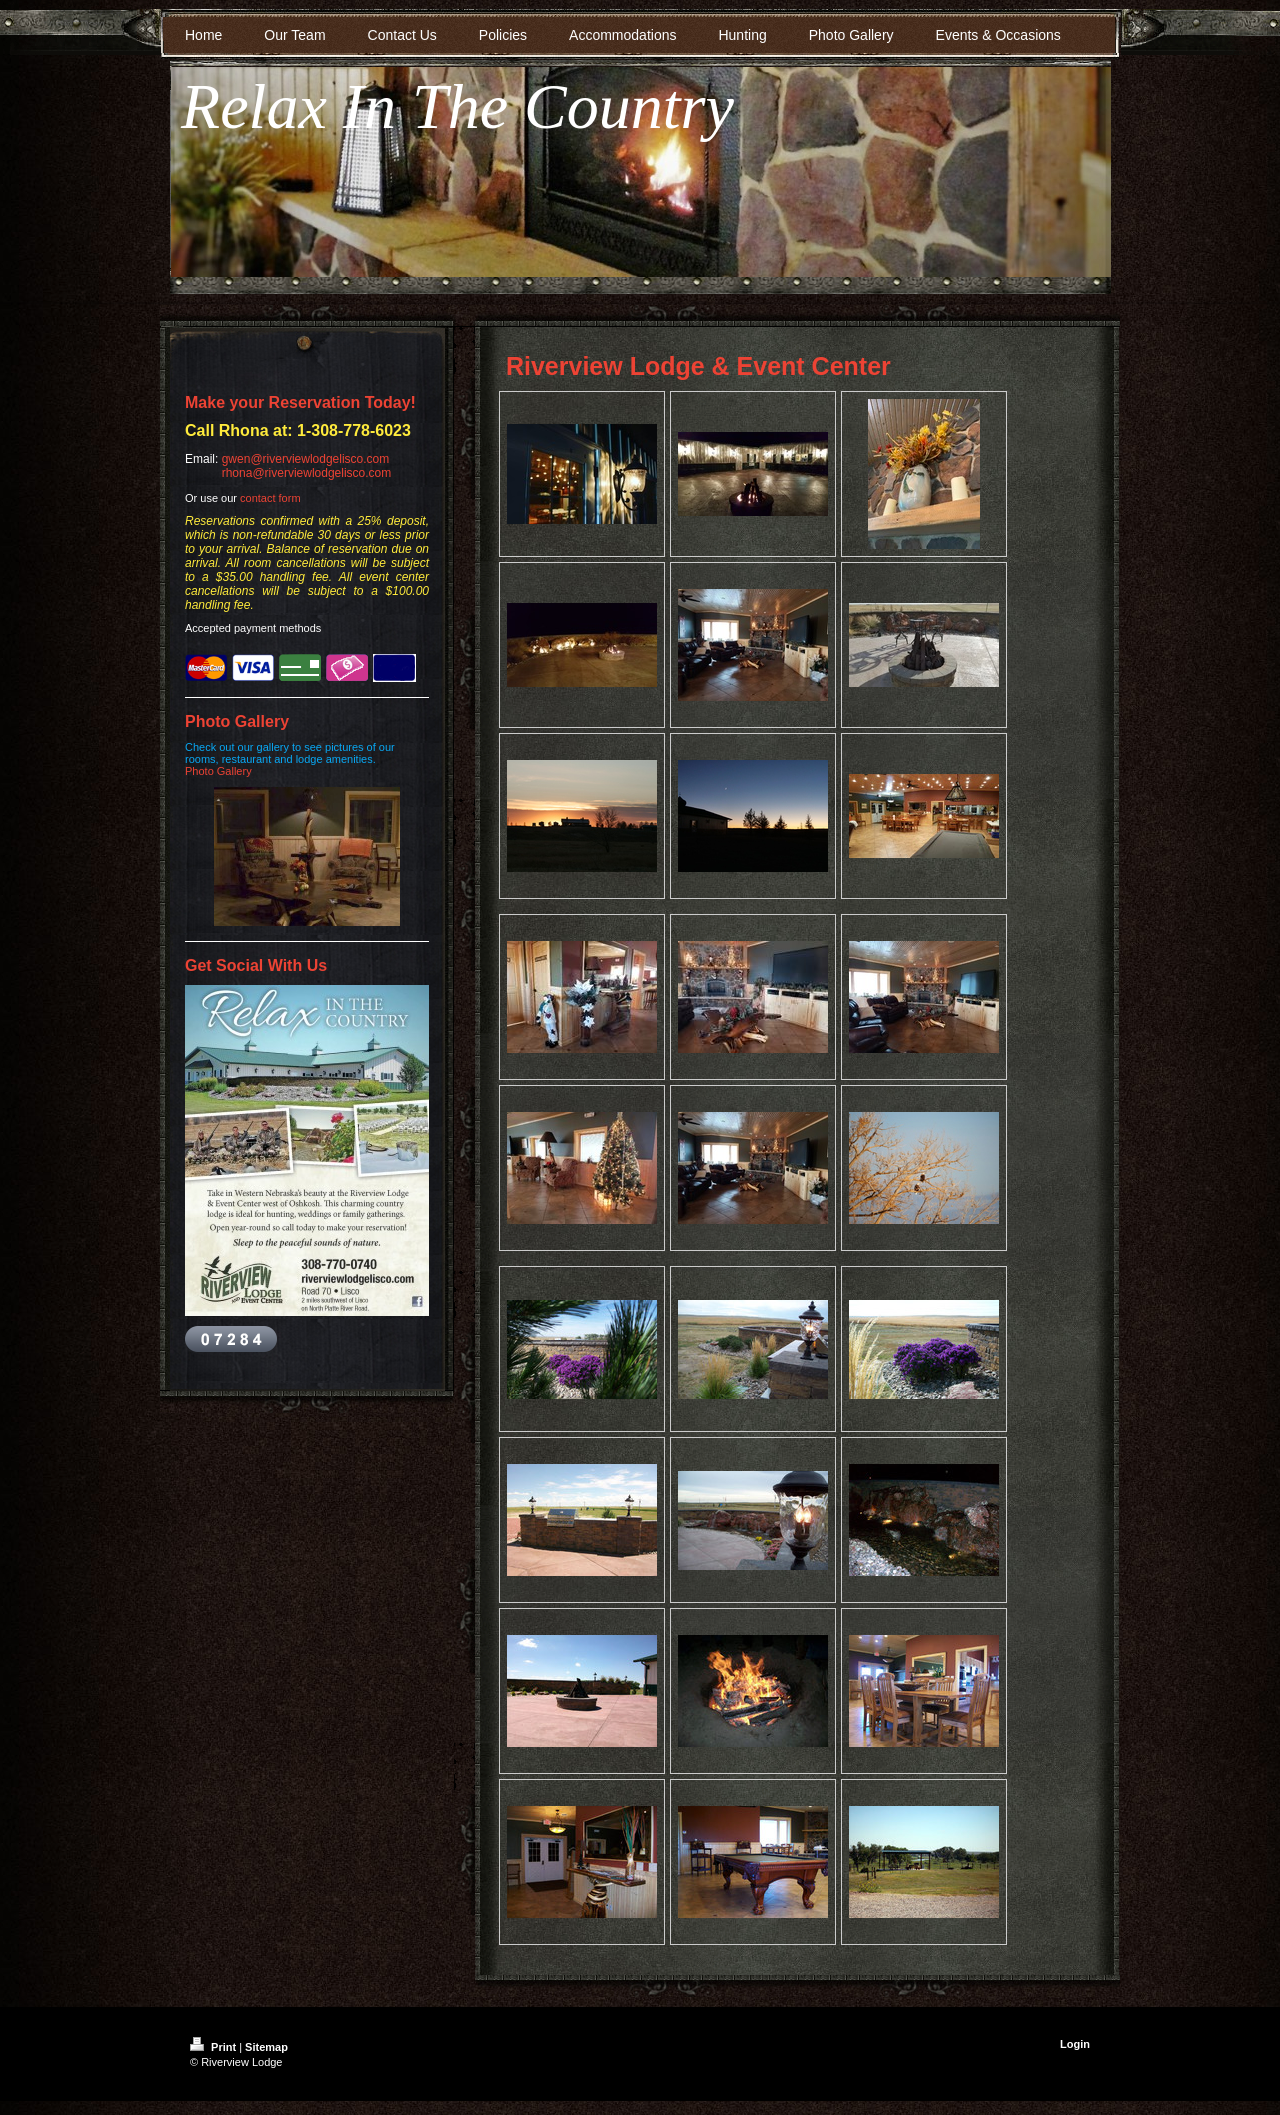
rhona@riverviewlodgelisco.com (307, 473)
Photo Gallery (218, 771)
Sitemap (266, 2047)
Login (1075, 2044)
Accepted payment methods (253, 628)
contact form (270, 498)
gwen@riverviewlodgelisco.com (306, 459)
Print (214, 2047)
